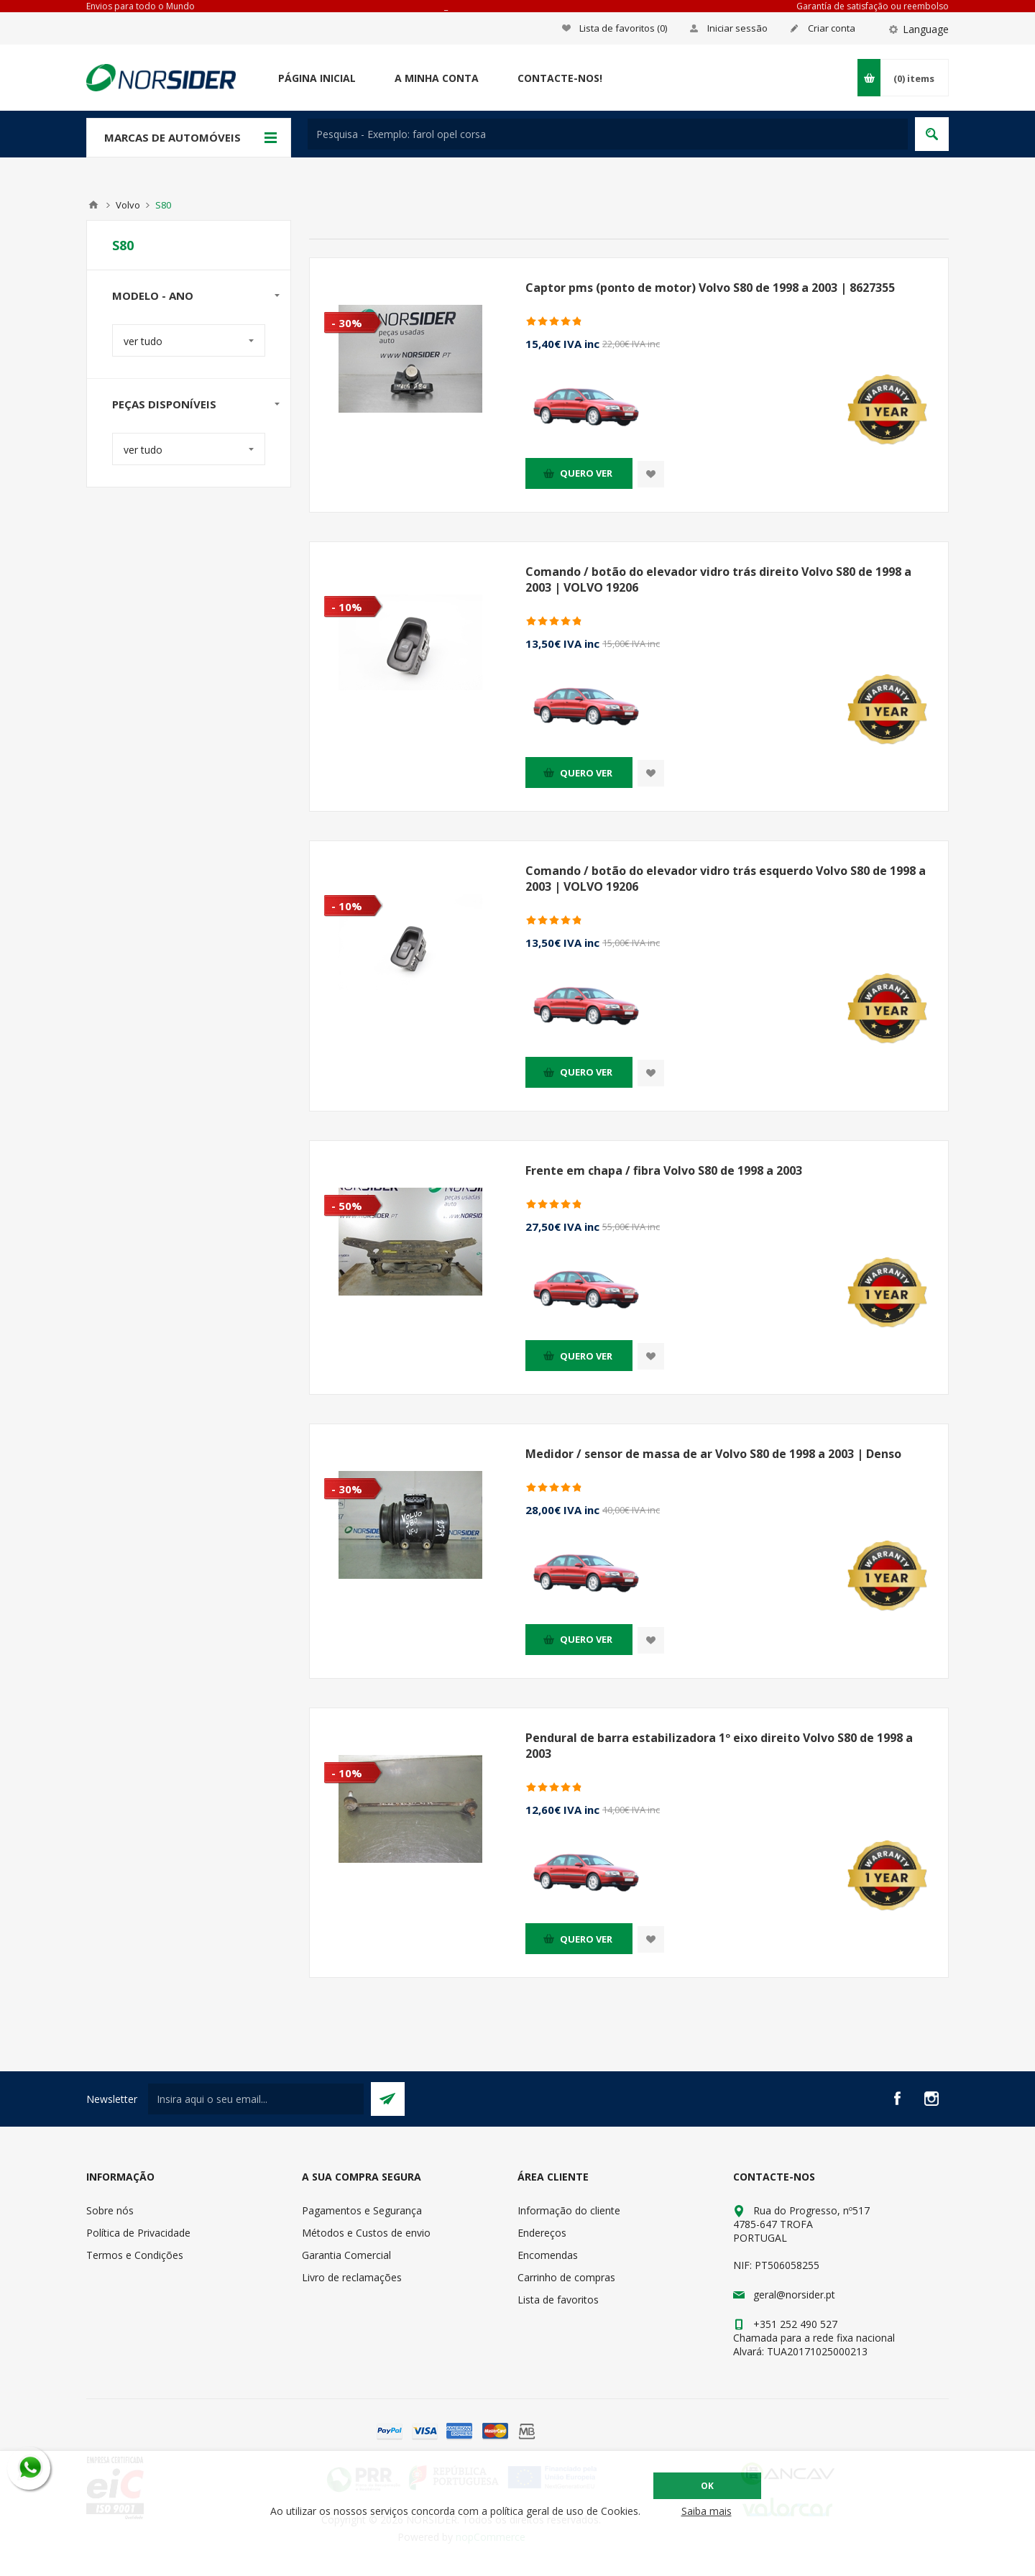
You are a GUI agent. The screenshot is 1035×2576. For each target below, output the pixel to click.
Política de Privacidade (138, 2233)
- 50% (346, 1205)
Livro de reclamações (352, 2277)
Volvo (128, 204)
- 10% (346, 607)
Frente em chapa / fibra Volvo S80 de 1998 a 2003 (663, 1170)
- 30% (346, 323)
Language (926, 29)
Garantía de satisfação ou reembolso (872, 6)
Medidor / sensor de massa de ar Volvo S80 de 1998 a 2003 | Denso (713, 1454)
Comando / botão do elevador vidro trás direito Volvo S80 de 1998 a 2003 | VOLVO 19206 (718, 579)
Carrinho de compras (566, 2277)
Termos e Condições (134, 2255)
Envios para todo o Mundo (140, 6)
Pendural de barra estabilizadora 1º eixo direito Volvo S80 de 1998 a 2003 (719, 1745)
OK (707, 2486)
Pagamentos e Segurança (362, 2210)
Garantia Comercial (346, 2255)
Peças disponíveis (164, 404)
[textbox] (608, 134)
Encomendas (548, 2255)
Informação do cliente (569, 2210)
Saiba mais (706, 2511)
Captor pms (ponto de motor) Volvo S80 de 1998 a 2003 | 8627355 (710, 287)
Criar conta (831, 28)
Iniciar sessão (737, 28)
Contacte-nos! (560, 78)
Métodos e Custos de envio (366, 2233)
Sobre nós (110, 2210)
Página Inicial (317, 78)
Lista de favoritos (558, 2299)
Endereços (542, 2233)
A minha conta (437, 78)
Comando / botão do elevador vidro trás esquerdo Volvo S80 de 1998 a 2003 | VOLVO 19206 (725, 878)
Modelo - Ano (152, 295)
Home (93, 204)
